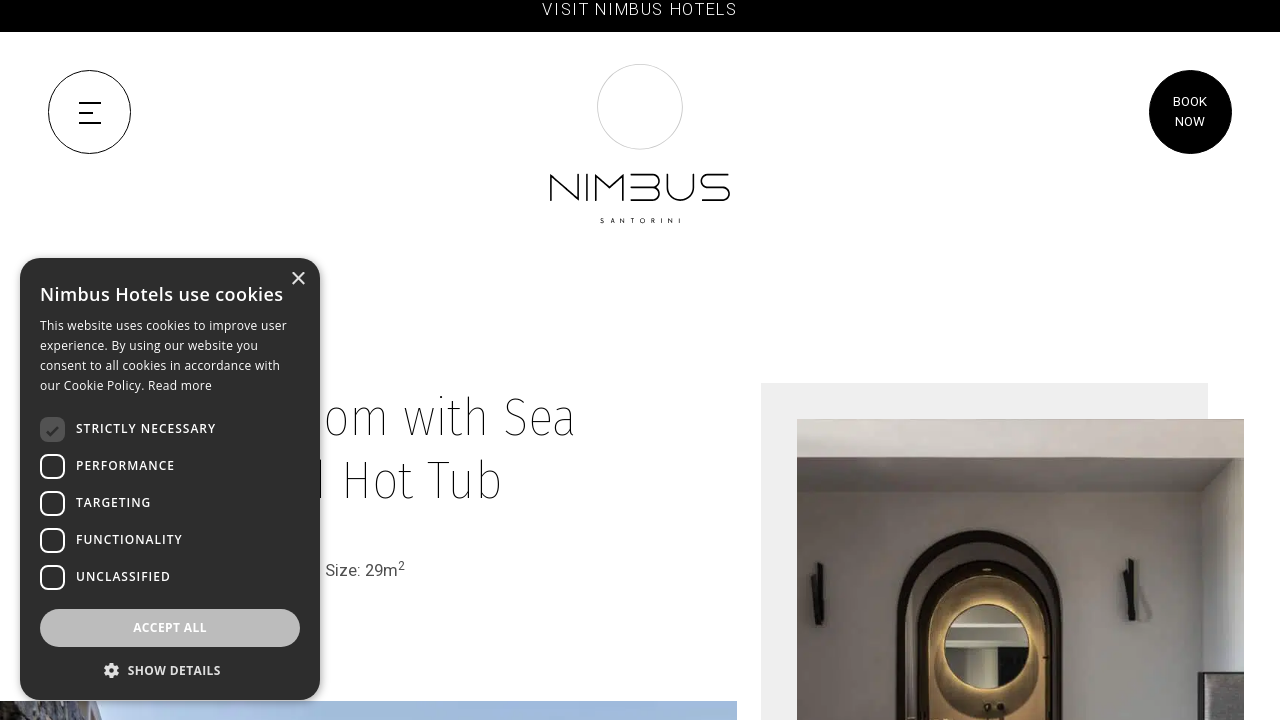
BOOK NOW (1190, 111)
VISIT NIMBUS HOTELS (639, 9)
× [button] (297, 279)
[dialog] (170, 479)
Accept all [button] (170, 627)
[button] (170, 670)
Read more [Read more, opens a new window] (180, 385)
